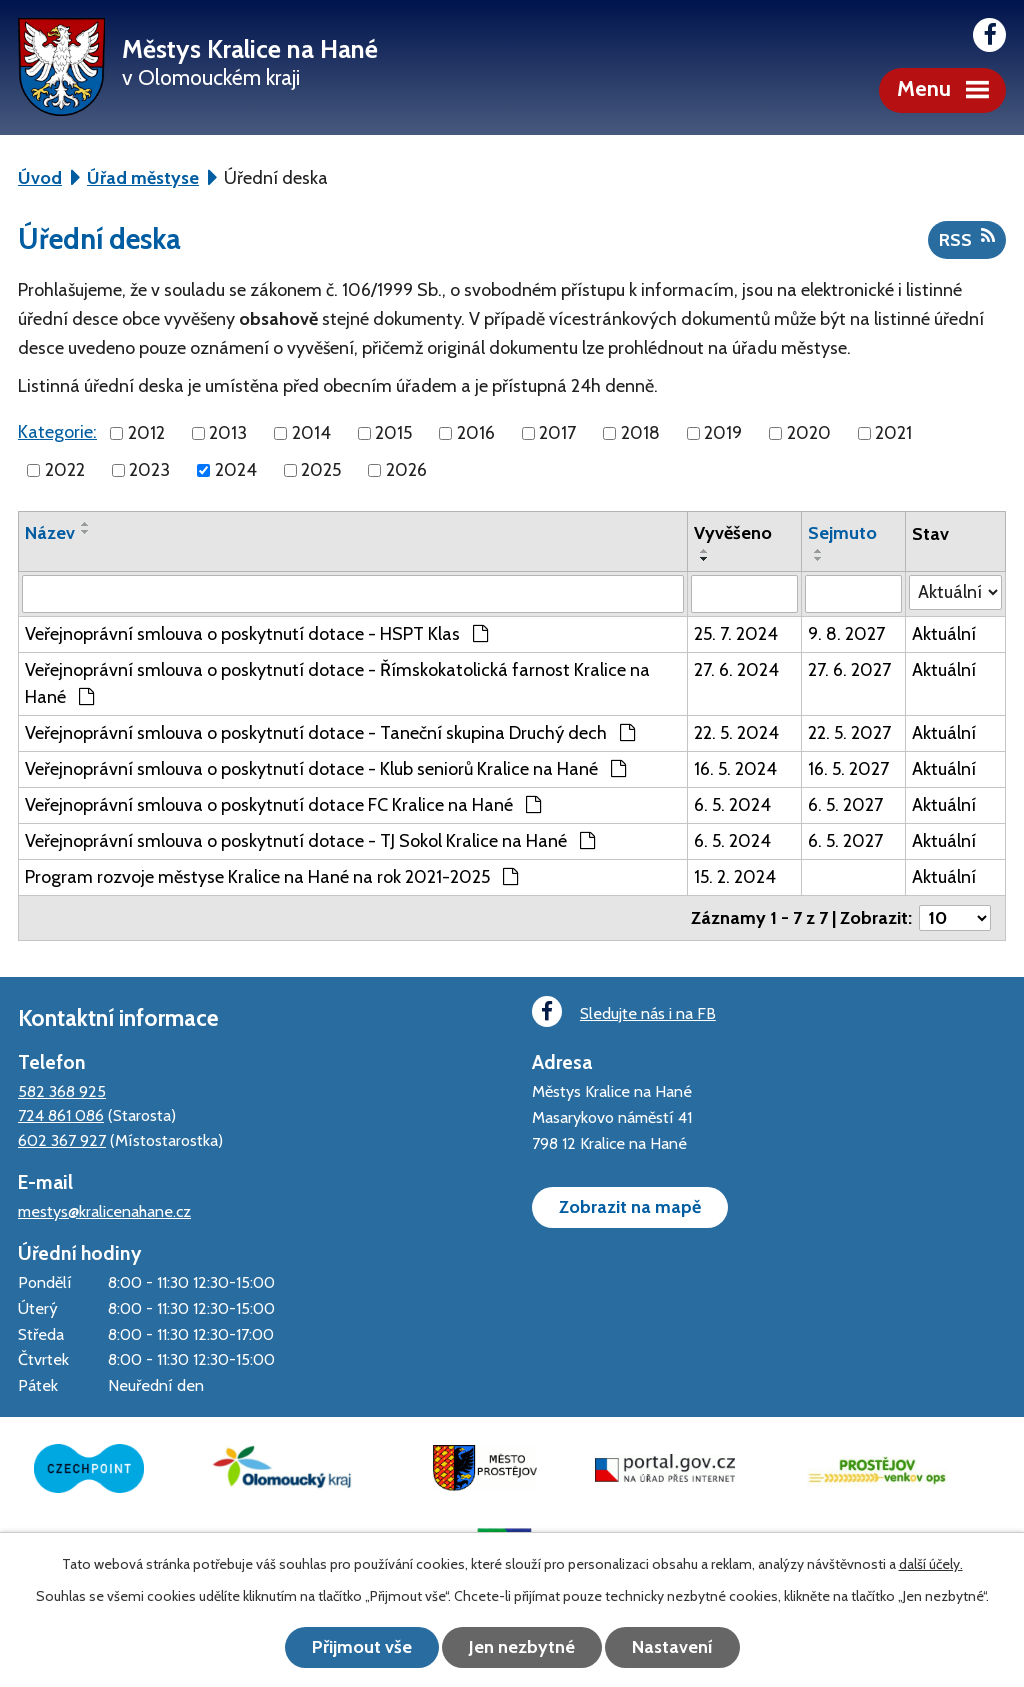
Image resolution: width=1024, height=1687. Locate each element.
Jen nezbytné (522, 1647)
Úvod (40, 178)
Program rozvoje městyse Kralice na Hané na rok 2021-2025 (271, 877)
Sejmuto (842, 533)
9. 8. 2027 (846, 634)
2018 (640, 433)
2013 (228, 433)
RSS (967, 239)
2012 (146, 433)
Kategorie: (57, 432)
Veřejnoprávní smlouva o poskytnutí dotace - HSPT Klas (256, 634)
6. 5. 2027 (845, 805)
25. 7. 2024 (736, 634)
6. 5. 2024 (732, 805)
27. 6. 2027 (849, 670)
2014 (311, 433)
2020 (809, 433)
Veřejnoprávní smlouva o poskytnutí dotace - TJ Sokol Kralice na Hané (310, 841)
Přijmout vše (362, 1647)
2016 (476, 433)
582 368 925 (62, 1091)
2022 (65, 470)
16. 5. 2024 (735, 769)
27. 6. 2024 (736, 670)
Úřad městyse (143, 178)
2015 (393, 433)
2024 (236, 470)
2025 (321, 470)
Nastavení (672, 1647)
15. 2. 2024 (735, 877)
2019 (723, 433)
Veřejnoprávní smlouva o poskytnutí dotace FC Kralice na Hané (283, 805)
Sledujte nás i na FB (624, 1011)
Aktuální (944, 634)
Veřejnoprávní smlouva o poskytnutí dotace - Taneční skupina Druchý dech (330, 733)
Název (50, 533)
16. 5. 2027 (848, 769)
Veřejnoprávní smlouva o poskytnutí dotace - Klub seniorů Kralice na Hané (325, 769)
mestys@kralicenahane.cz (104, 1211)
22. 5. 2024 (736, 733)
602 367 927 (62, 1140)
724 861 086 (61, 1115)
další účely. (931, 1564)
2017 (557, 433)
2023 (149, 470)
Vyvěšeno (733, 533)
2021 (893, 433)
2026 (406, 470)
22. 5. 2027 (849, 733)
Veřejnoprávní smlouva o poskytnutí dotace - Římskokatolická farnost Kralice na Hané (337, 683)
